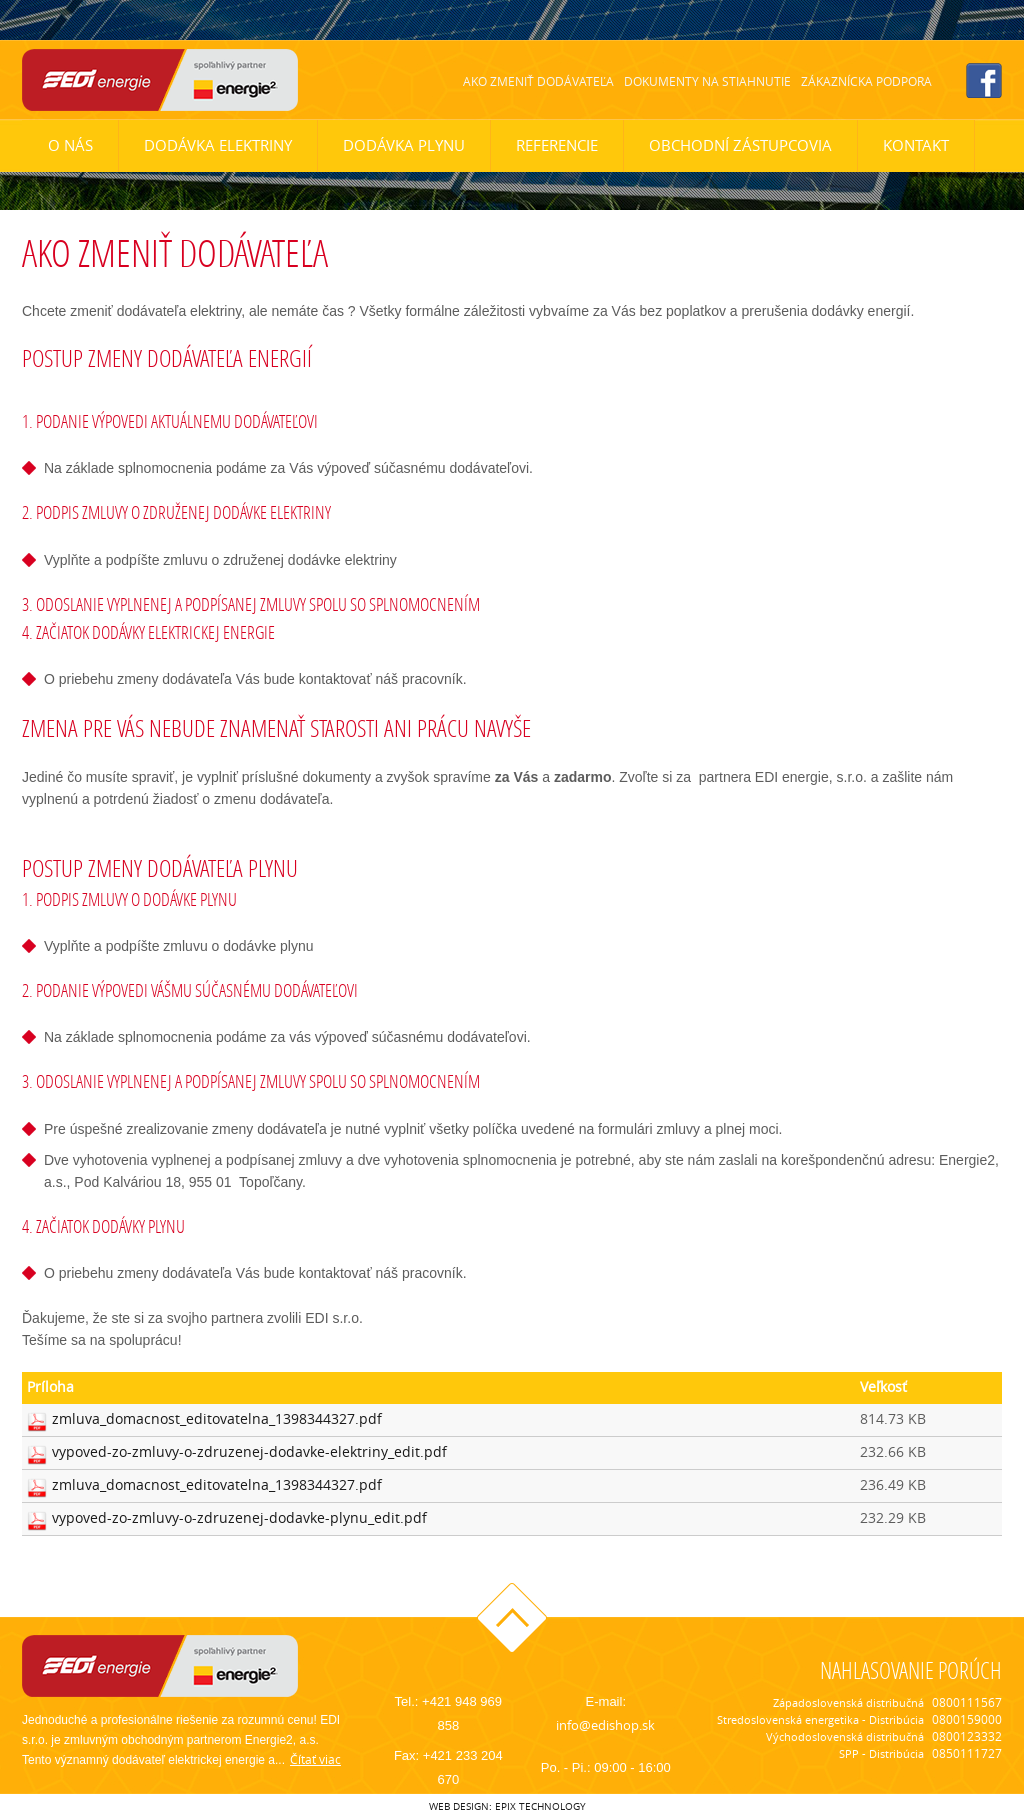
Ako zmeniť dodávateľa (538, 81)
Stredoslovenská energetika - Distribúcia (820, 1720)
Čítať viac (315, 1759)
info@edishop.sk (605, 1725)
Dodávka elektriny (218, 146)
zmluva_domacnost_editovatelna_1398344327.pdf (217, 1419)
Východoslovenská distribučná (845, 1737)
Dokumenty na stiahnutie (707, 81)
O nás (70, 146)
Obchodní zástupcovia (740, 146)
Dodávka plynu (404, 146)
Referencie (557, 146)
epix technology (540, 1806)
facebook (984, 80)
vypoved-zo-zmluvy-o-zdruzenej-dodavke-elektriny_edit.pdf (249, 1452)
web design (459, 1806)
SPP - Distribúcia (881, 1754)
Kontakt (916, 146)
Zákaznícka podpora (866, 81)
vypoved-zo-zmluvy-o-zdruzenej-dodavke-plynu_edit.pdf (239, 1518)
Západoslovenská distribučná (848, 1703)
